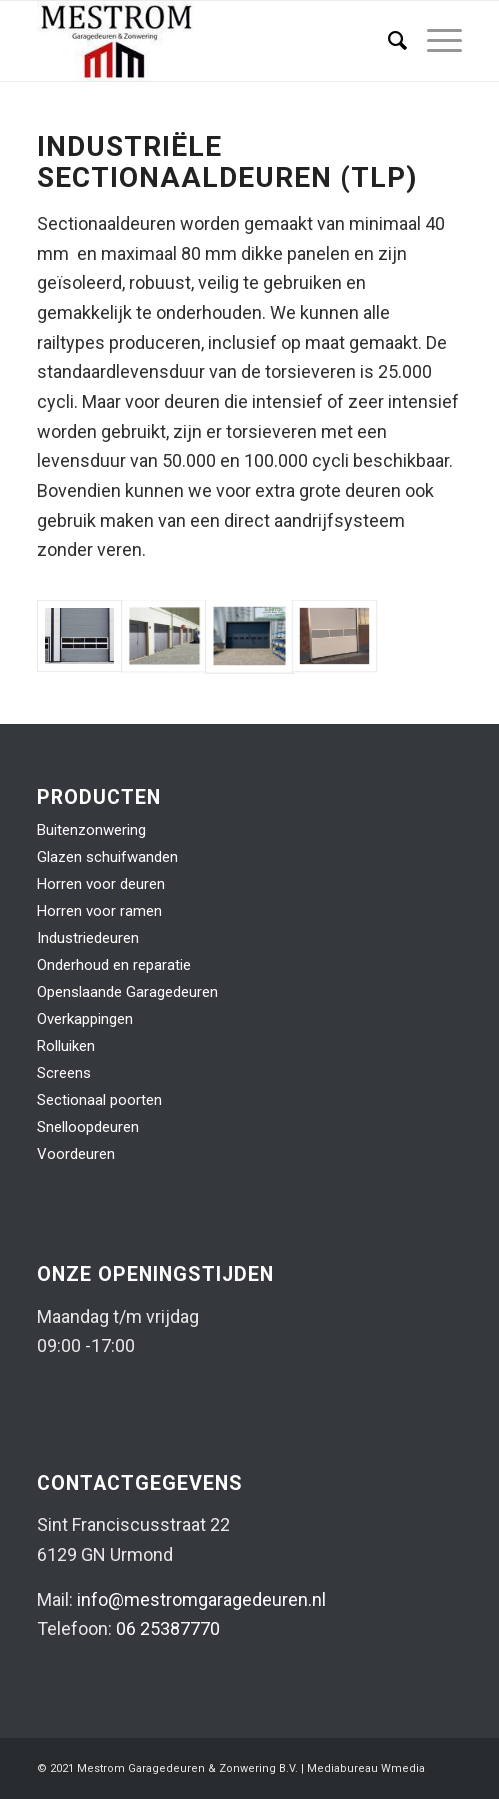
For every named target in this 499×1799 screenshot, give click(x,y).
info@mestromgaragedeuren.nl (201, 1599)
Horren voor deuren (101, 884)
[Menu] (434, 41)
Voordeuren (76, 1154)
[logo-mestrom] (206, 41)
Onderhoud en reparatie (114, 965)
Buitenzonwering (91, 830)
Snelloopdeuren (88, 1127)
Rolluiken (66, 1046)
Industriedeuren (88, 938)
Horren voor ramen (99, 911)
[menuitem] (387, 41)
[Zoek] (387, 41)
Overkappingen (85, 1019)
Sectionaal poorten (99, 1100)
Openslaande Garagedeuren (127, 992)
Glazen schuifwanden (107, 857)
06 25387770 (168, 1628)
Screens (64, 1073)
